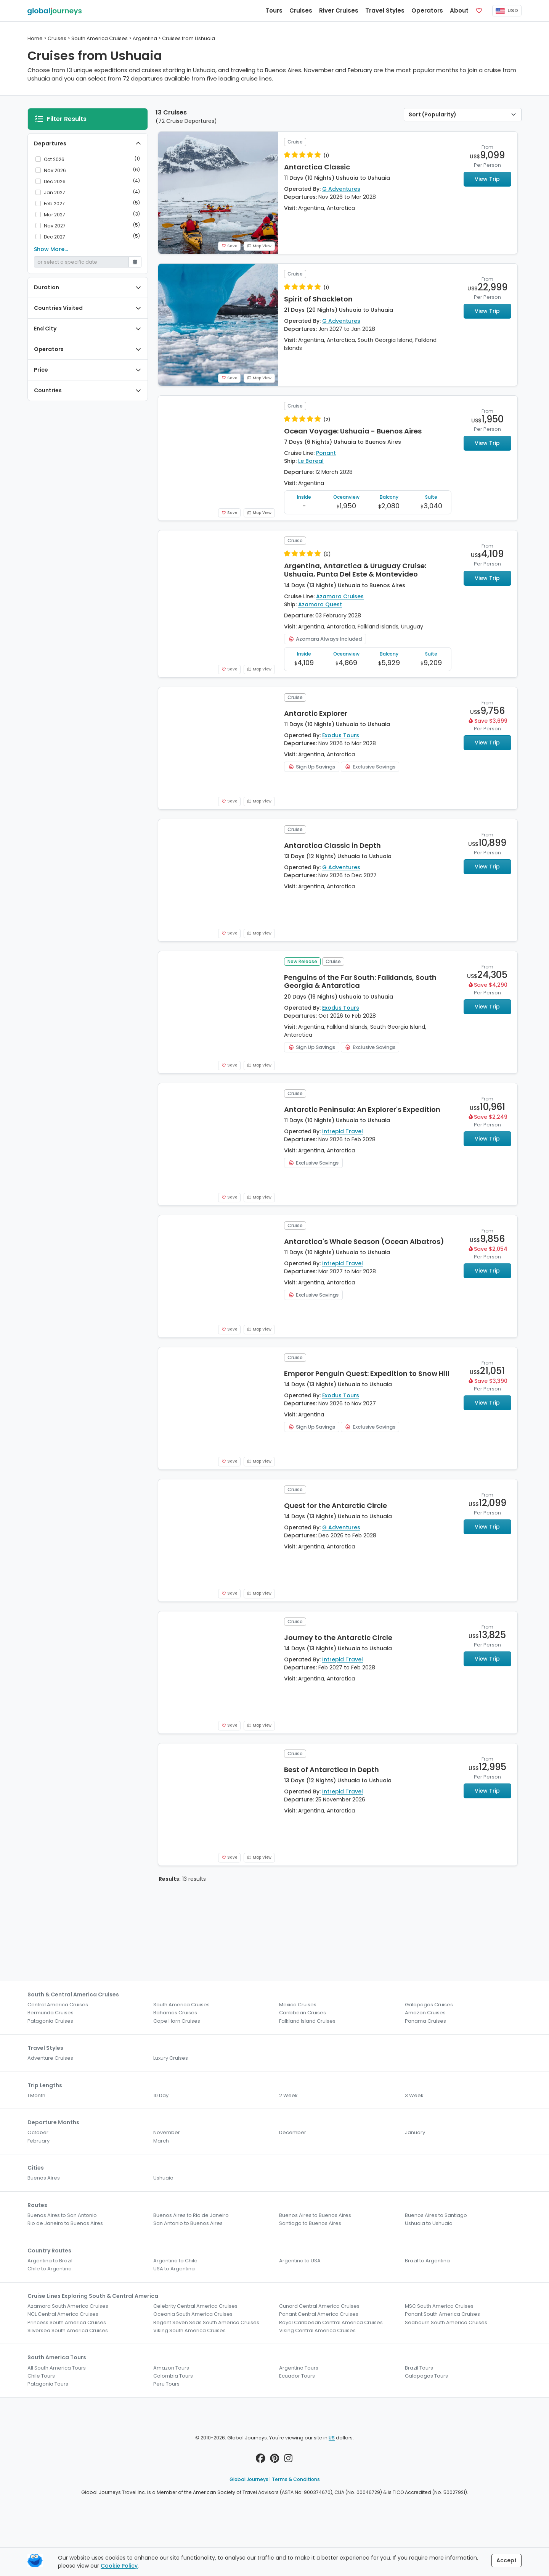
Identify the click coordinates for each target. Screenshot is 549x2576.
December (292, 2132)
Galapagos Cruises (429, 2004)
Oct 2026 (54, 159)
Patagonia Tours (47, 2384)
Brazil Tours (419, 2367)
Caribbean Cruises (302, 2012)
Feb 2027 (54, 203)
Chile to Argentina (49, 2268)
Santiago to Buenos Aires (310, 2223)
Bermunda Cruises (50, 2012)
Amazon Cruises (425, 2012)
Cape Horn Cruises (176, 2021)
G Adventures (341, 189)
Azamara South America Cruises (67, 2306)
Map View (259, 245)
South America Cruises (181, 2004)
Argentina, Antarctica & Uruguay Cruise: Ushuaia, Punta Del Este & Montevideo (355, 570)
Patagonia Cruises (50, 2021)
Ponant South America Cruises (442, 2314)
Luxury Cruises (170, 2058)
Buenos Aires (43, 2177)
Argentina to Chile (175, 2260)
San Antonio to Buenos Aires (188, 2223)
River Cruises (338, 10)
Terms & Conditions (296, 2479)
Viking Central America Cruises (317, 2330)
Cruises (300, 10)
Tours (274, 10)
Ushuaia (163, 2177)
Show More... (51, 249)
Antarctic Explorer (315, 713)
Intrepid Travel (342, 1131)
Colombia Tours (173, 2375)
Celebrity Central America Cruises (195, 2306)
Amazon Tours (171, 2367)
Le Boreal (311, 461)
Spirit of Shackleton (318, 299)
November (166, 2132)
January (415, 2132)
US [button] (332, 2437)
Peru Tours (166, 2384)
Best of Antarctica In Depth (331, 1769)
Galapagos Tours (426, 2375)
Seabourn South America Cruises (446, 2322)
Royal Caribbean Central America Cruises (331, 2322)
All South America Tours (56, 2367)
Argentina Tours (298, 2367)
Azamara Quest (320, 604)
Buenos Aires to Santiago (436, 2215)
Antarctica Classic (317, 167)
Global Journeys (249, 2479)
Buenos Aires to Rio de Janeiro (191, 2215)
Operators (427, 10)
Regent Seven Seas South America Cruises (206, 2322)
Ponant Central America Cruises (318, 2314)
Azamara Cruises (340, 596)
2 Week (288, 2095)
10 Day (161, 2095)
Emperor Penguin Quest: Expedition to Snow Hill (366, 1373)
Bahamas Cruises (175, 2012)
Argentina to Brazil (49, 2260)
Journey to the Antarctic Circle (338, 1637)
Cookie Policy (119, 2566)
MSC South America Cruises (439, 2306)
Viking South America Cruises (189, 2330)
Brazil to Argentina (427, 2260)
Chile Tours (41, 2375)
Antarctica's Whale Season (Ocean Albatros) (364, 1241)
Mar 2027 (54, 214)
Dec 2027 (54, 237)
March (161, 2140)
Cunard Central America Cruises (319, 2306)
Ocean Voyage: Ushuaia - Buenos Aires (353, 431)
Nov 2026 (55, 170)
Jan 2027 (54, 192)
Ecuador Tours (297, 2375)
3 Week (414, 2095)
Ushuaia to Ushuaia (429, 2223)
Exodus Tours (340, 735)
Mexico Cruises (297, 2004)
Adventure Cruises (50, 2058)
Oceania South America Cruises (193, 2314)
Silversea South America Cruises (67, 2330)
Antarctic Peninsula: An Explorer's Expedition (362, 1109)
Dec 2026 (55, 181)
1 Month (36, 2095)
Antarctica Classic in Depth (332, 845)
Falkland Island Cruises (307, 2021)
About (459, 10)
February (38, 2140)
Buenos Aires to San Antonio (62, 2215)
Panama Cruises (425, 2021)
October (37, 2132)
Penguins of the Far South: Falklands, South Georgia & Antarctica (360, 982)
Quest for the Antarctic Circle (335, 1505)
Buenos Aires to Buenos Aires (315, 2215)
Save (229, 245)
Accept (506, 2560)
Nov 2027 (55, 225)
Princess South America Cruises (66, 2322)
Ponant (326, 453)
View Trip (487, 179)
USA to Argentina (174, 2268)
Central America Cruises (57, 2004)
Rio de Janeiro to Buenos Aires (65, 2223)
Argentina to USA (300, 2260)
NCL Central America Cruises (62, 2314)
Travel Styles (385, 10)
